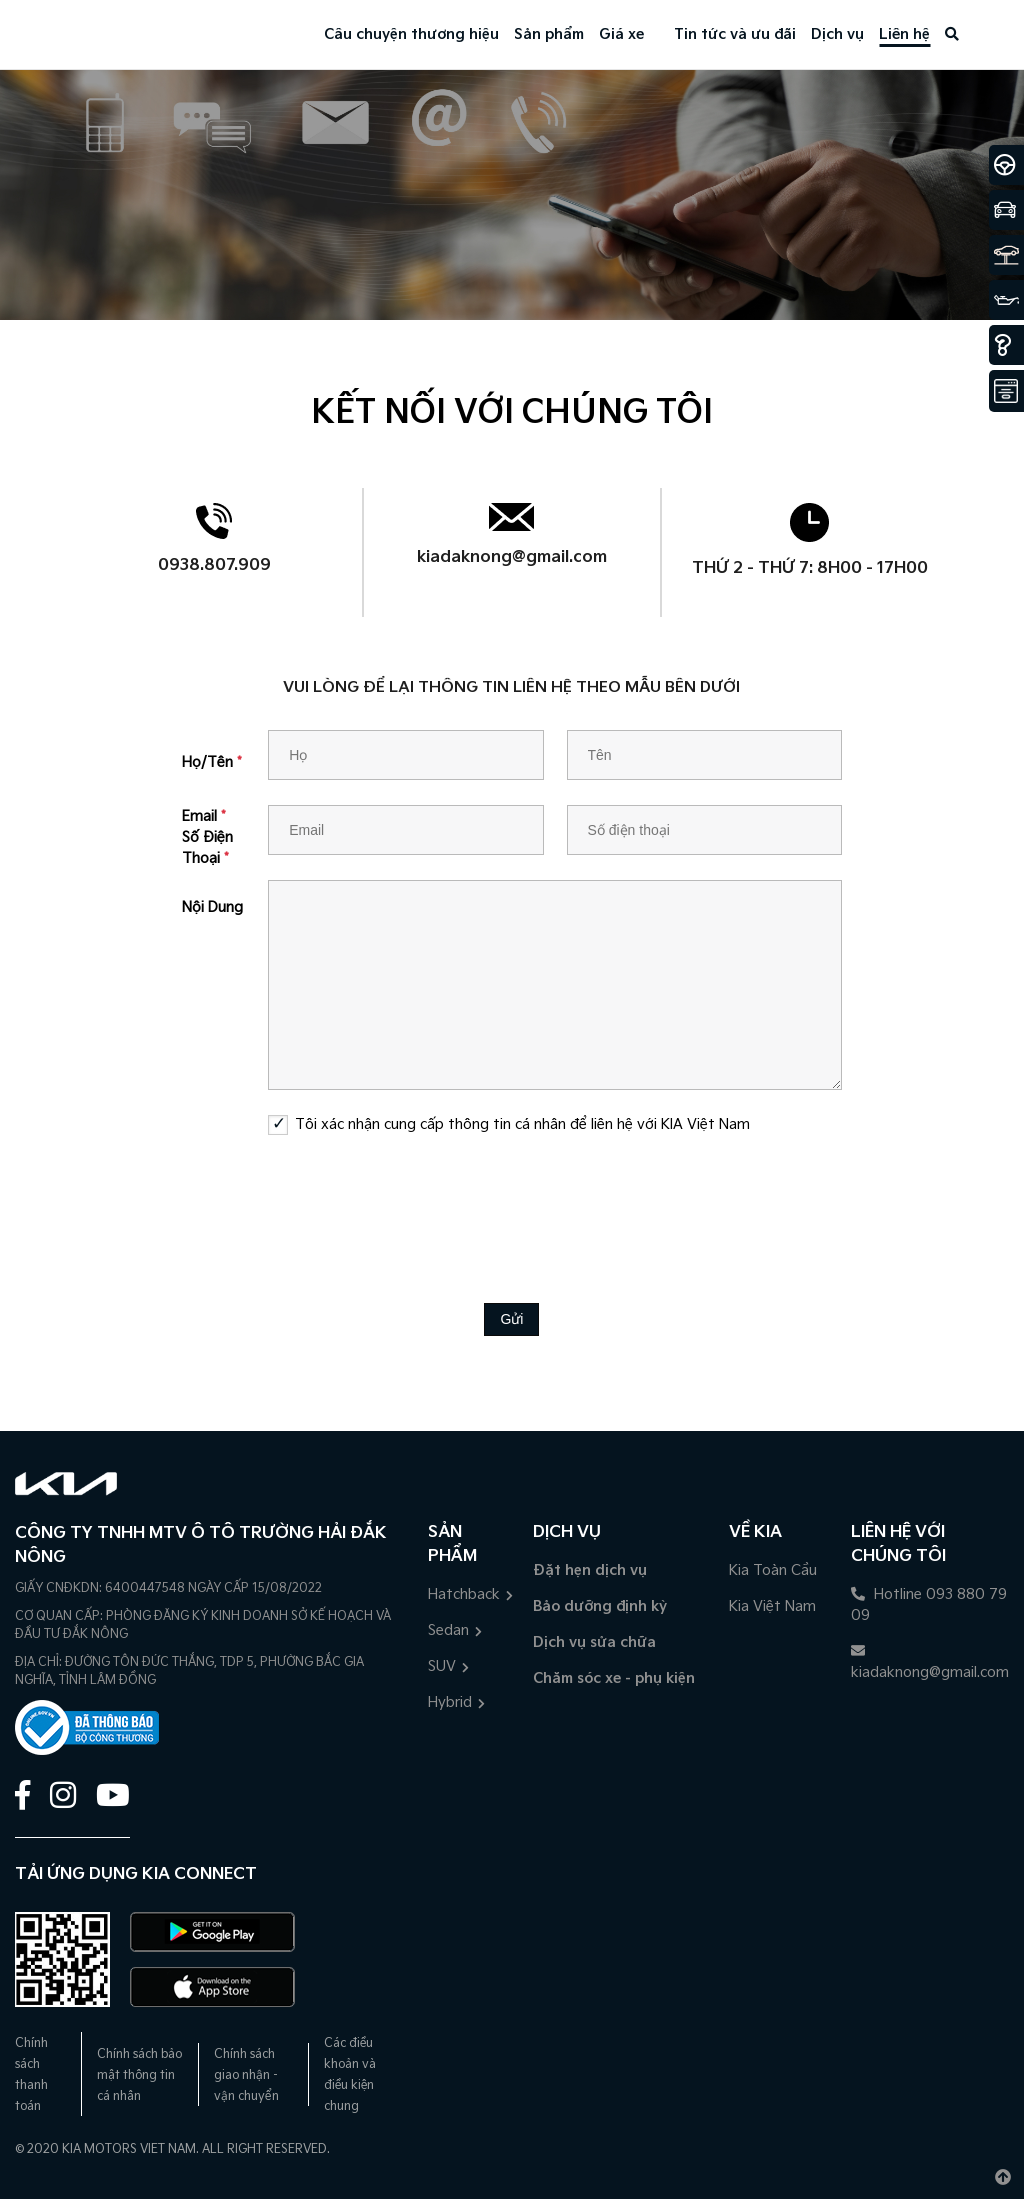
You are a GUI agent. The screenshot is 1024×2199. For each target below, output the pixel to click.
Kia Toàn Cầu (773, 1570)
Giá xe (621, 34)
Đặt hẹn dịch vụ (590, 1570)
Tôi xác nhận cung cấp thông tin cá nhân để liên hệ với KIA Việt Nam (522, 1124)
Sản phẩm (549, 34)
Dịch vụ (837, 34)
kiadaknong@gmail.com (512, 557)
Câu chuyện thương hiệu (411, 34)
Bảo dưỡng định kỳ (600, 1606)
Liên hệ (904, 34)
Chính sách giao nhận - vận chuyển (246, 2075)
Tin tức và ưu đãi (735, 34)
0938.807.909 (214, 565)
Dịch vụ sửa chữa (594, 1642)
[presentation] (512, 1204)
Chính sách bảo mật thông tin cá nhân (139, 2075)
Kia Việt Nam (772, 1606)
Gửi (511, 1319)
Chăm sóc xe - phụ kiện (614, 1678)
